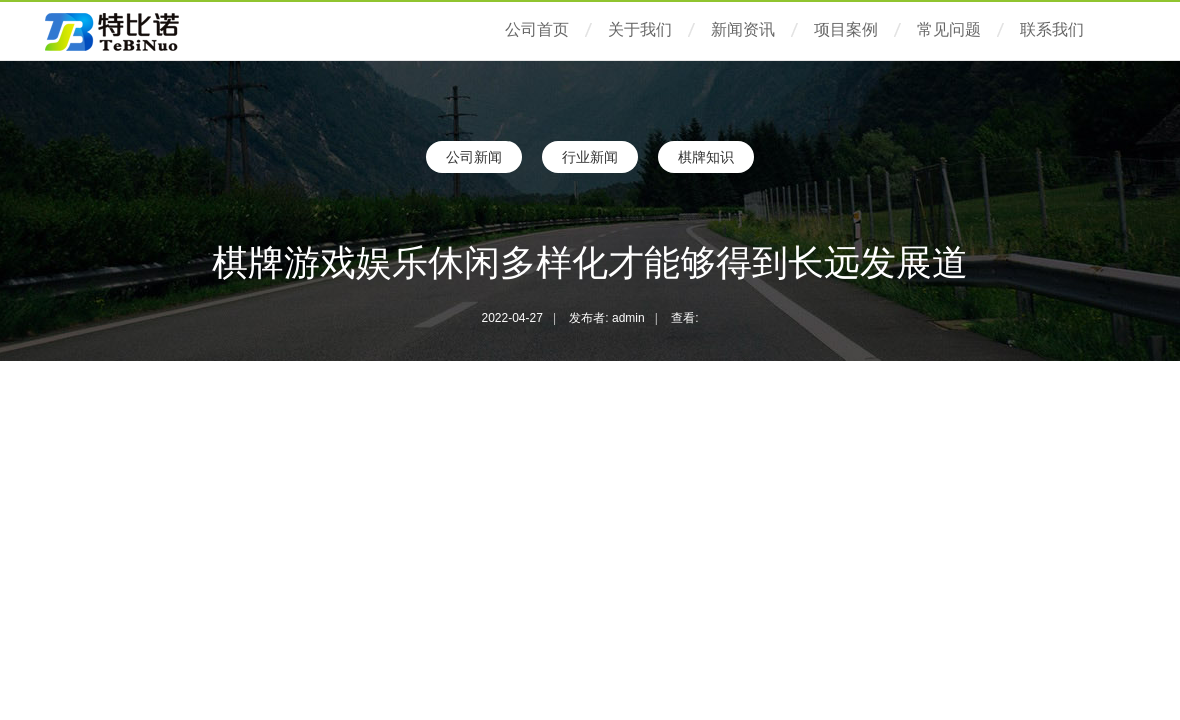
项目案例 (846, 29)
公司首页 (537, 29)
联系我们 (1052, 29)
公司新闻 (474, 157)
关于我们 (640, 29)
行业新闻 (590, 157)
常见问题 (949, 29)
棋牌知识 (706, 157)
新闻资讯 (743, 29)
